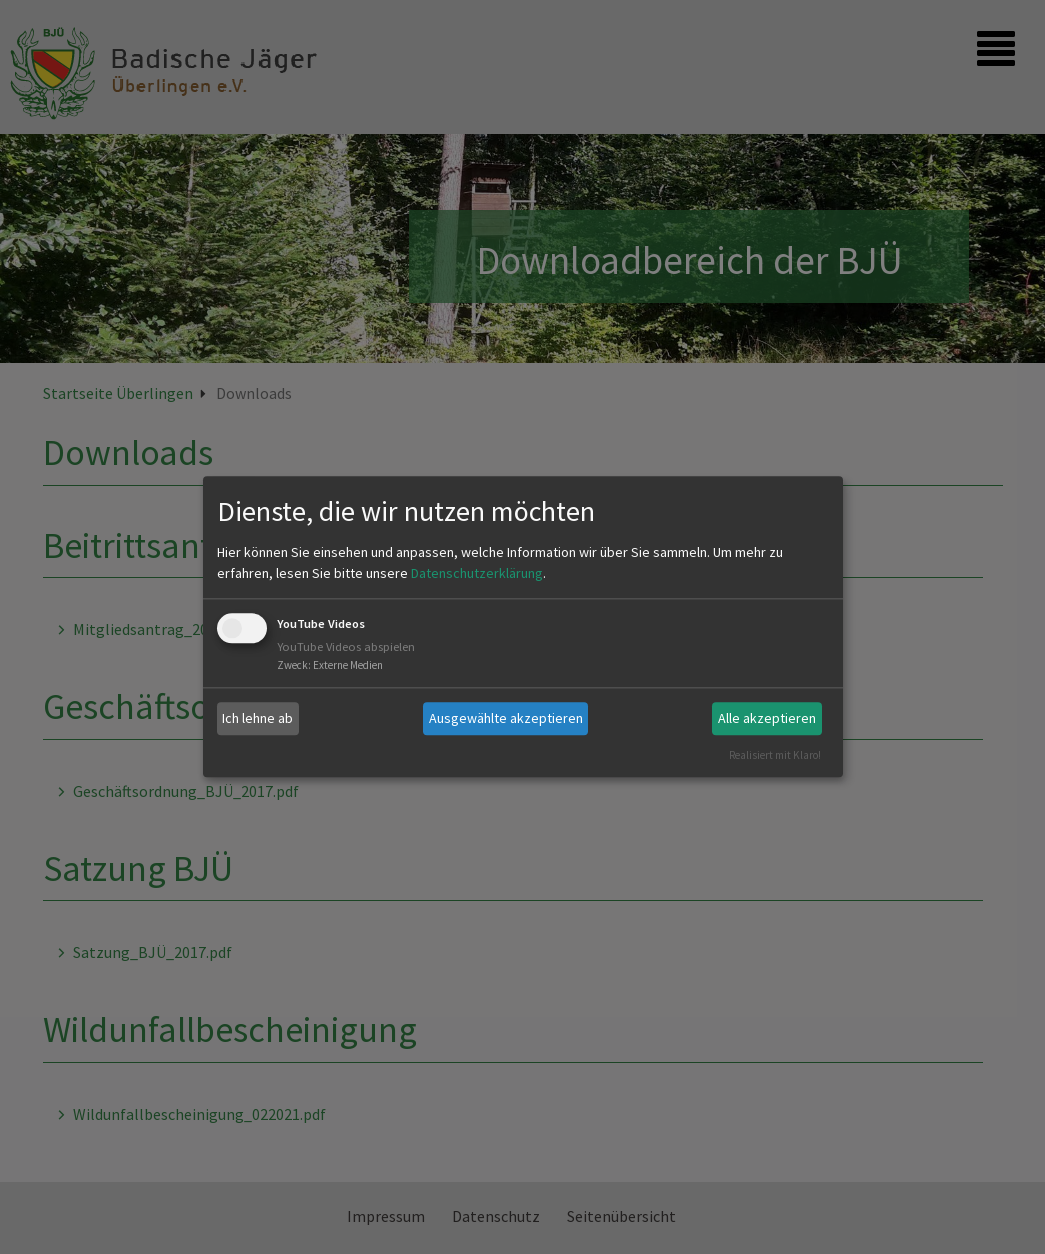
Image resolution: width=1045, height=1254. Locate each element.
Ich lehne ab (257, 718)
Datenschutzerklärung (477, 573)
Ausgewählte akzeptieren (506, 718)
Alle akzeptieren (767, 718)
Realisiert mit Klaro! (775, 755)
